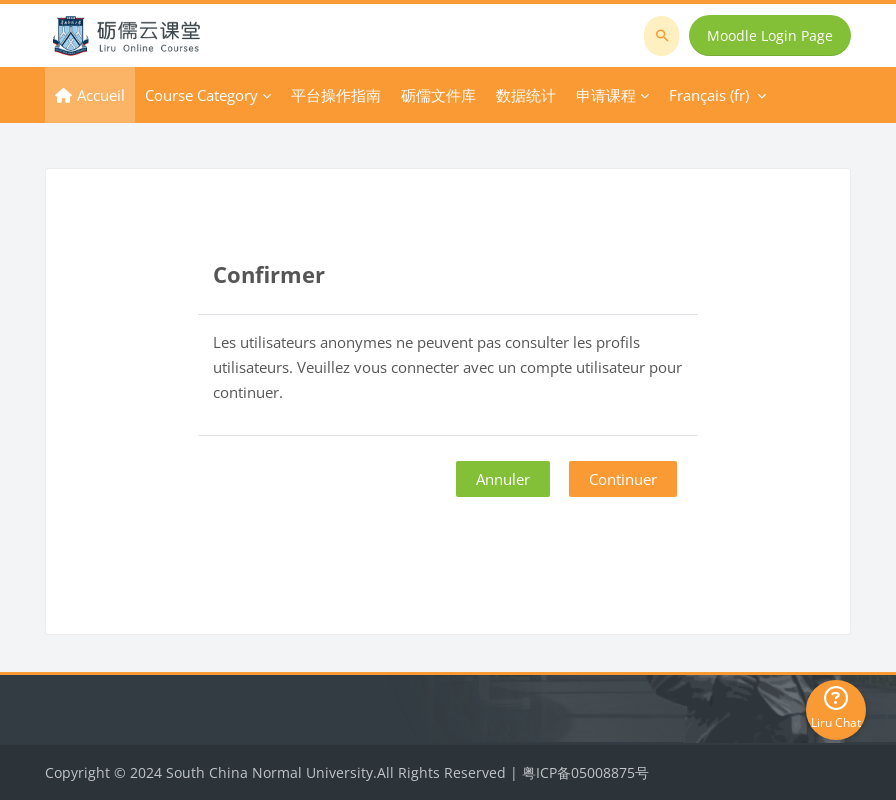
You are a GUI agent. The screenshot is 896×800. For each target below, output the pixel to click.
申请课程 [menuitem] (606, 95)
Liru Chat (836, 708)
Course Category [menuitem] (201, 95)
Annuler (503, 479)
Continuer (623, 479)
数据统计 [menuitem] (526, 95)
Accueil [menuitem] (101, 95)
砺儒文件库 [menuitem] (438, 95)
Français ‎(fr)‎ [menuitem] (709, 95)
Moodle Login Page (770, 35)
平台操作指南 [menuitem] (336, 95)
